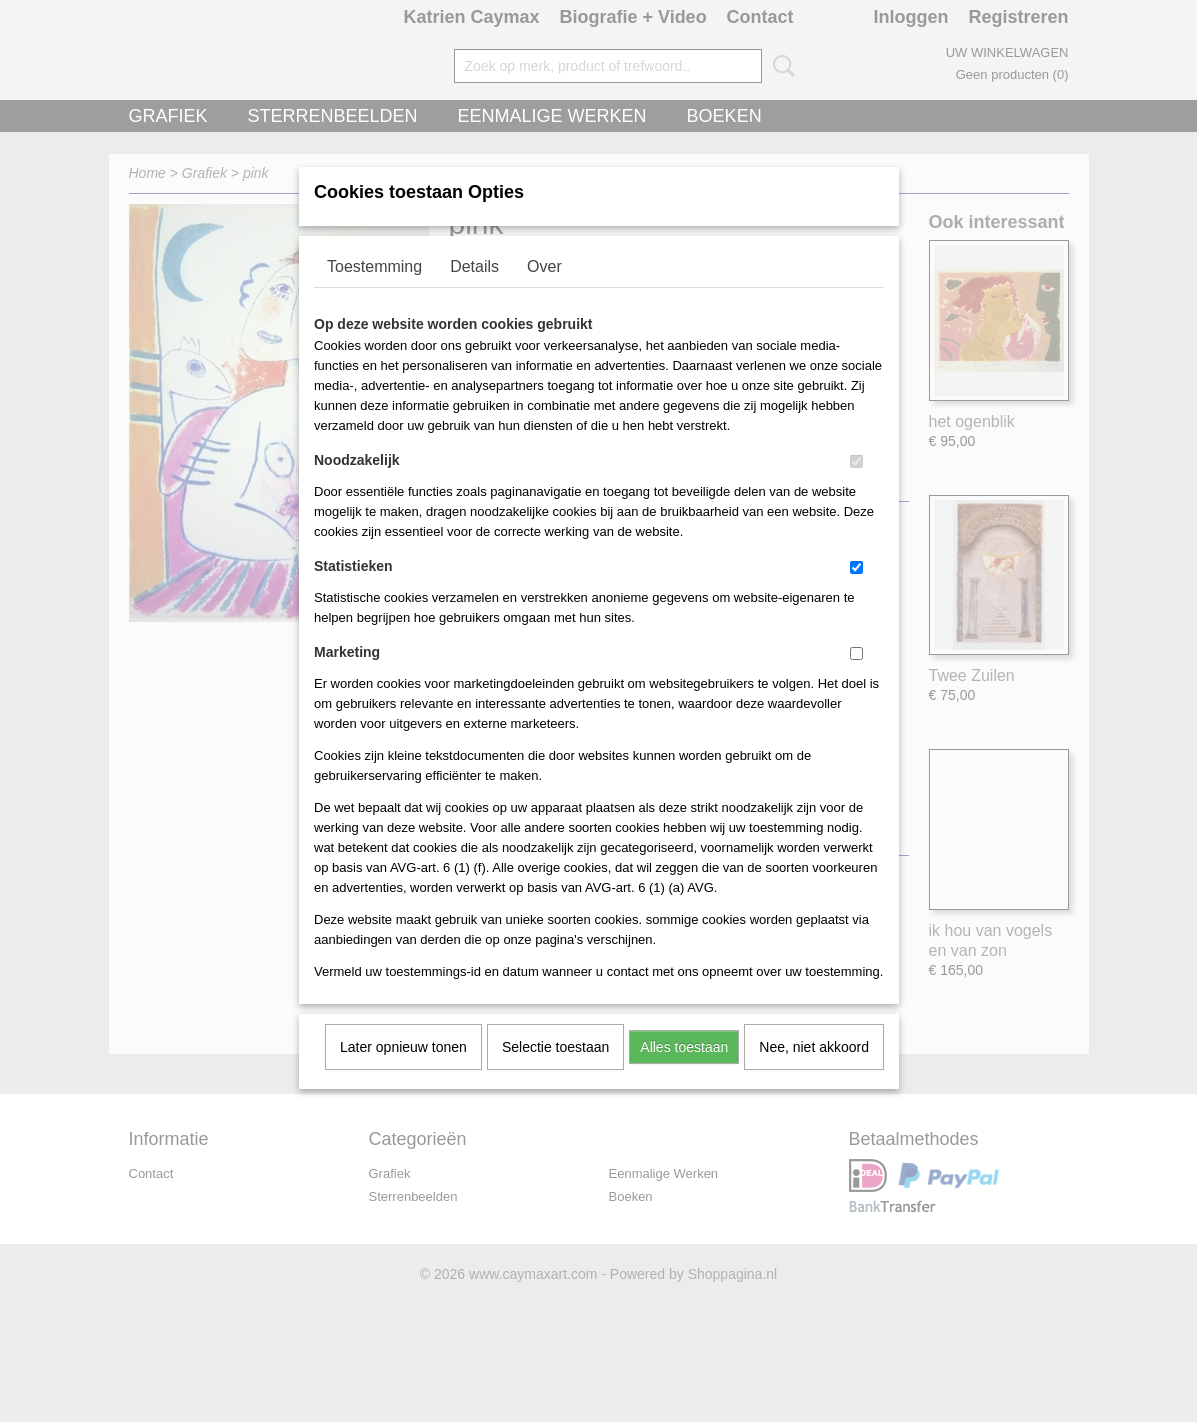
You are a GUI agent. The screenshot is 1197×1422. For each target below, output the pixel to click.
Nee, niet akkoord (814, 1073)
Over (544, 292)
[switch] (856, 487)
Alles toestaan (684, 1073)
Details (474, 292)
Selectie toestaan (555, 1073)
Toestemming (374, 292)
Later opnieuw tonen (403, 1073)
